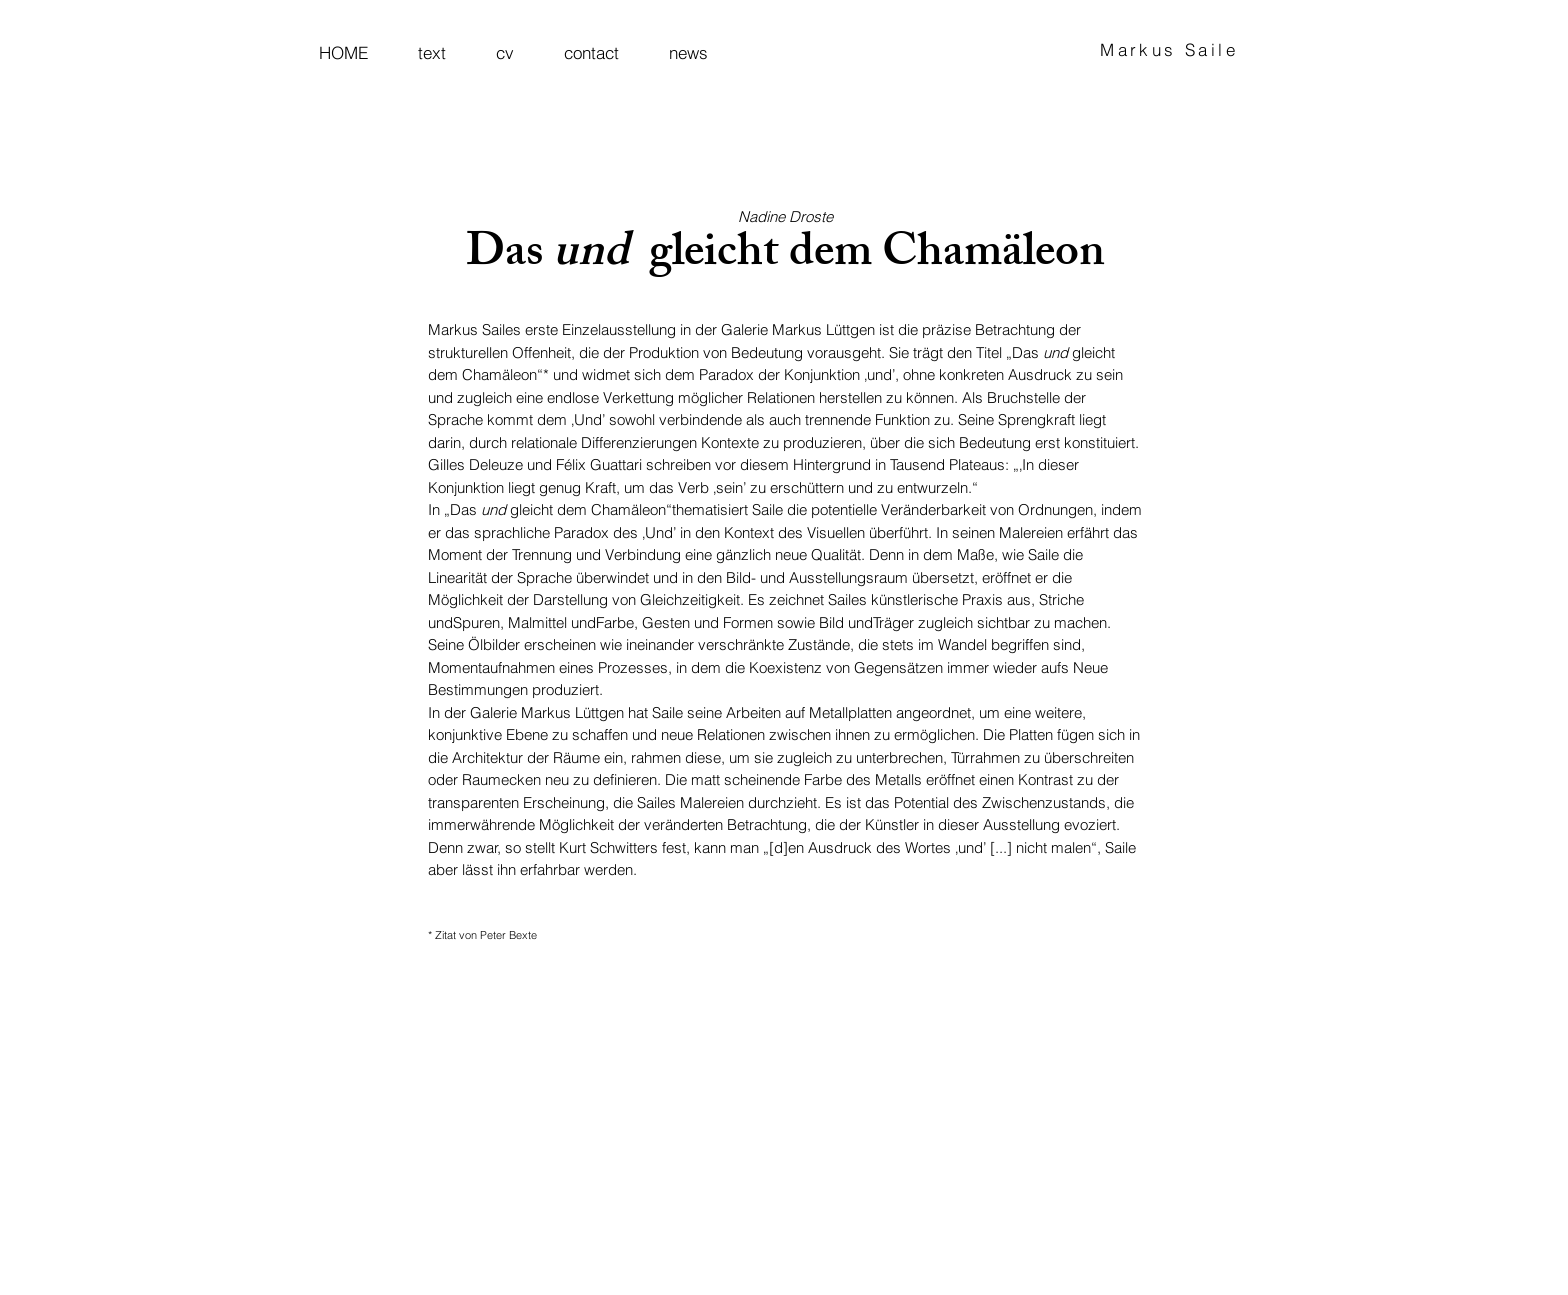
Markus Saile (1169, 49)
